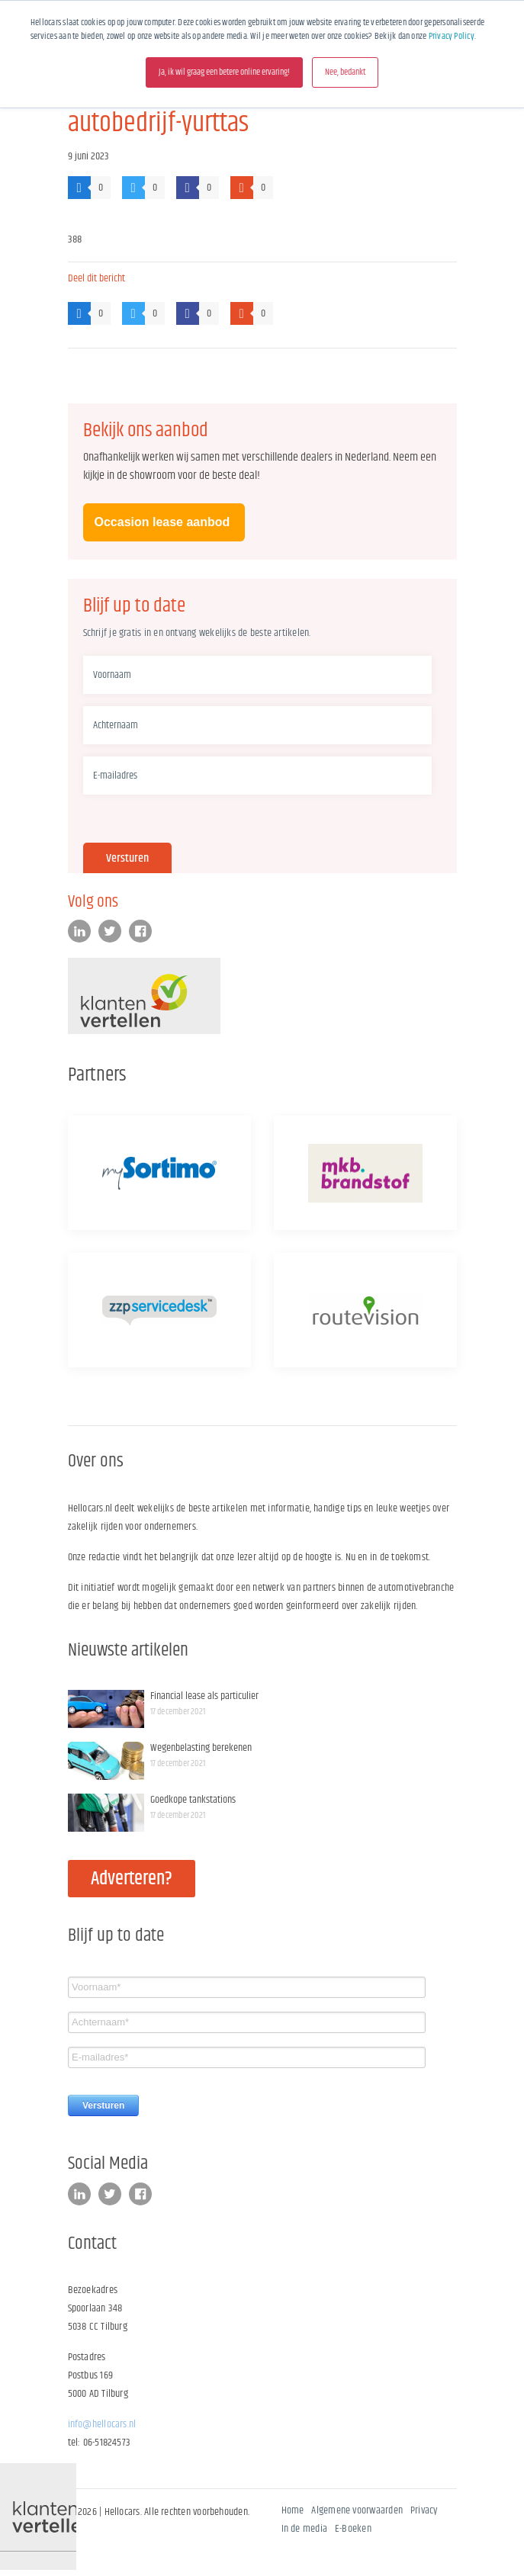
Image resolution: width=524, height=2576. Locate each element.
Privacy (424, 2510)
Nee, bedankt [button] (345, 72)
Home (292, 2510)
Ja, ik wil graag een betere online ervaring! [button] (224, 72)
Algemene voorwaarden (357, 2510)
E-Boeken (353, 2528)
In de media (304, 2528)
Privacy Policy (451, 36)
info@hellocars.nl (102, 2424)
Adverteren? (131, 1879)
